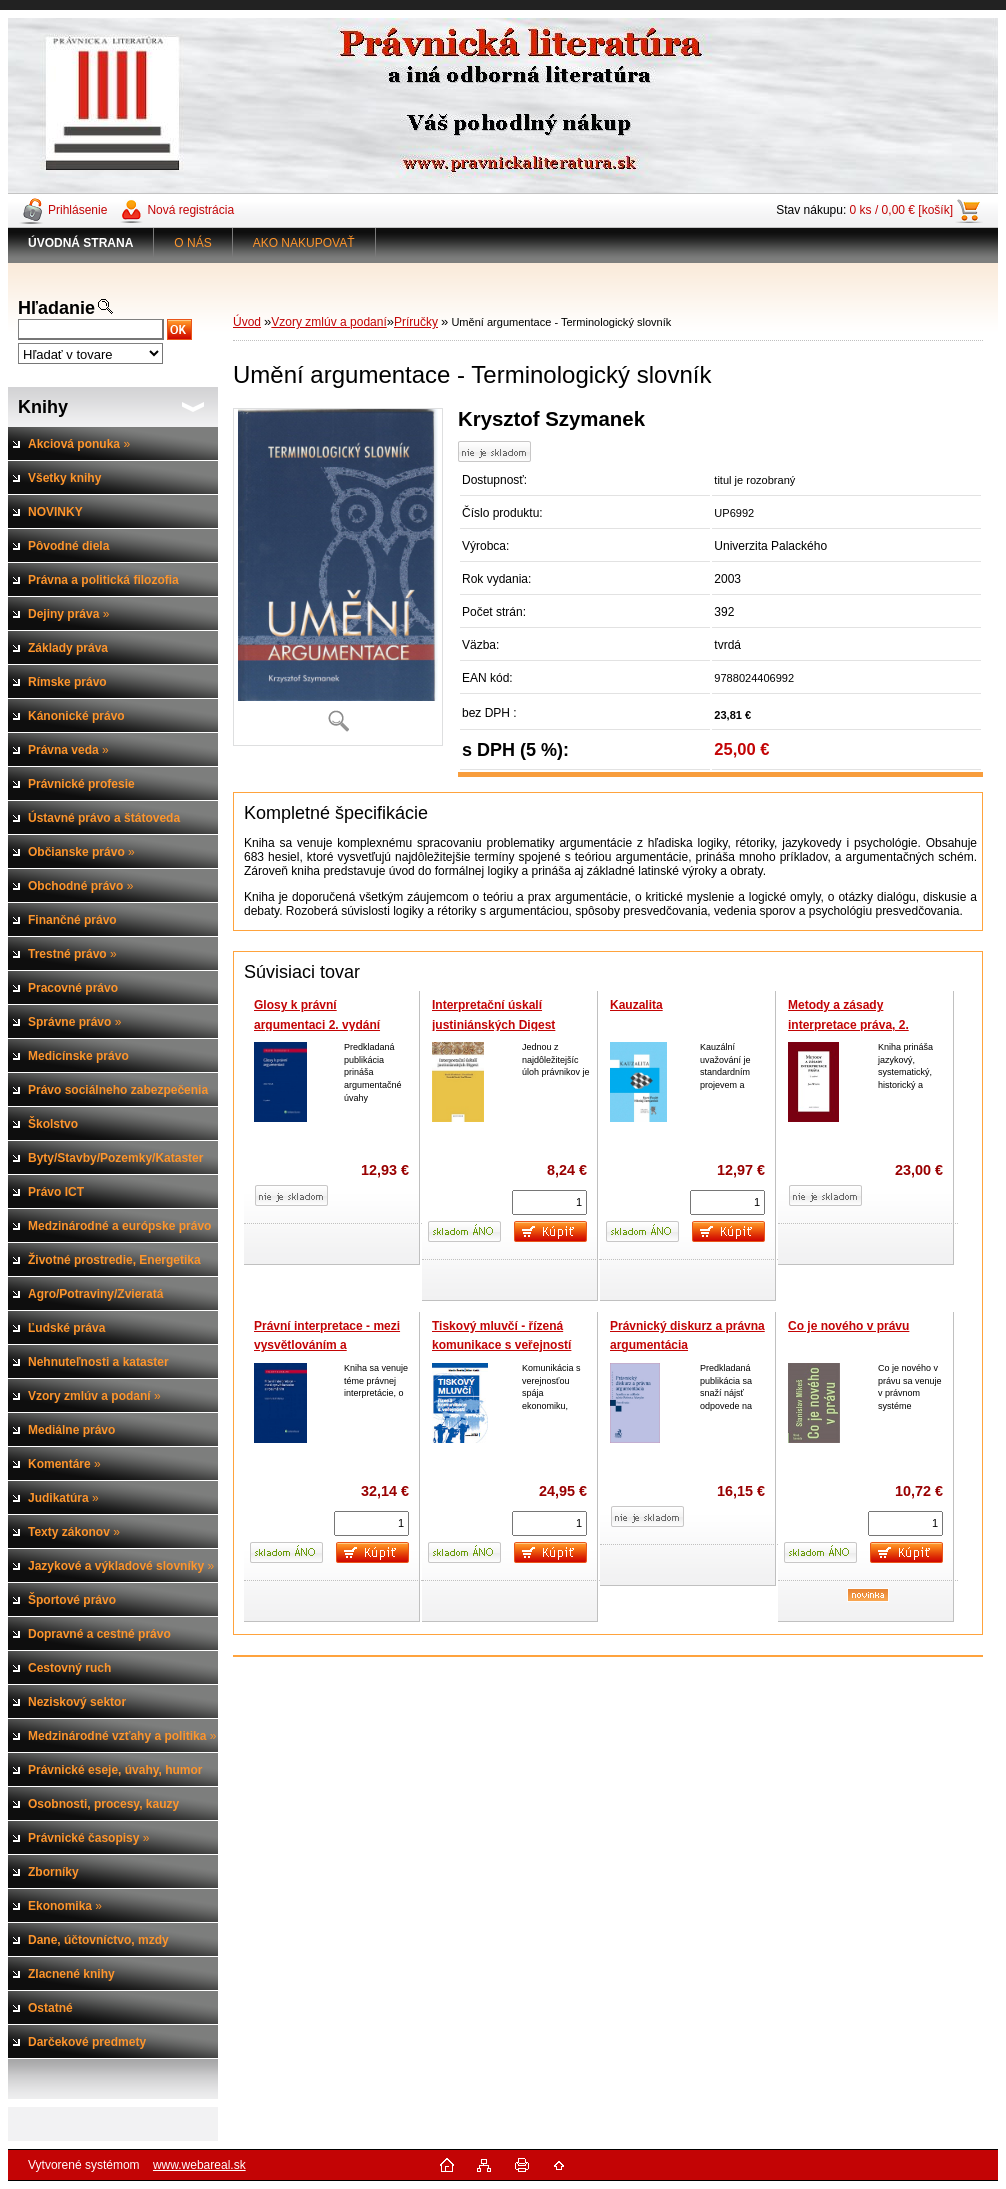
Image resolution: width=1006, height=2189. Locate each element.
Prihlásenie (77, 210)
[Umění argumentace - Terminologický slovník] (338, 577)
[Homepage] (81, 243)
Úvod (247, 322)
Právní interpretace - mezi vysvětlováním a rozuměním (327, 1345)
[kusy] (549, 1202)
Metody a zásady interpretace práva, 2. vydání (848, 1024)
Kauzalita (636, 1005)
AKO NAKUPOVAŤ (304, 243)
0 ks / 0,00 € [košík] (901, 210)
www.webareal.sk (199, 2165)
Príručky (416, 322)
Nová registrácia (190, 210)
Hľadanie (56, 308)
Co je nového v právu (848, 1326)
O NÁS (192, 243)
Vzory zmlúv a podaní (328, 322)
